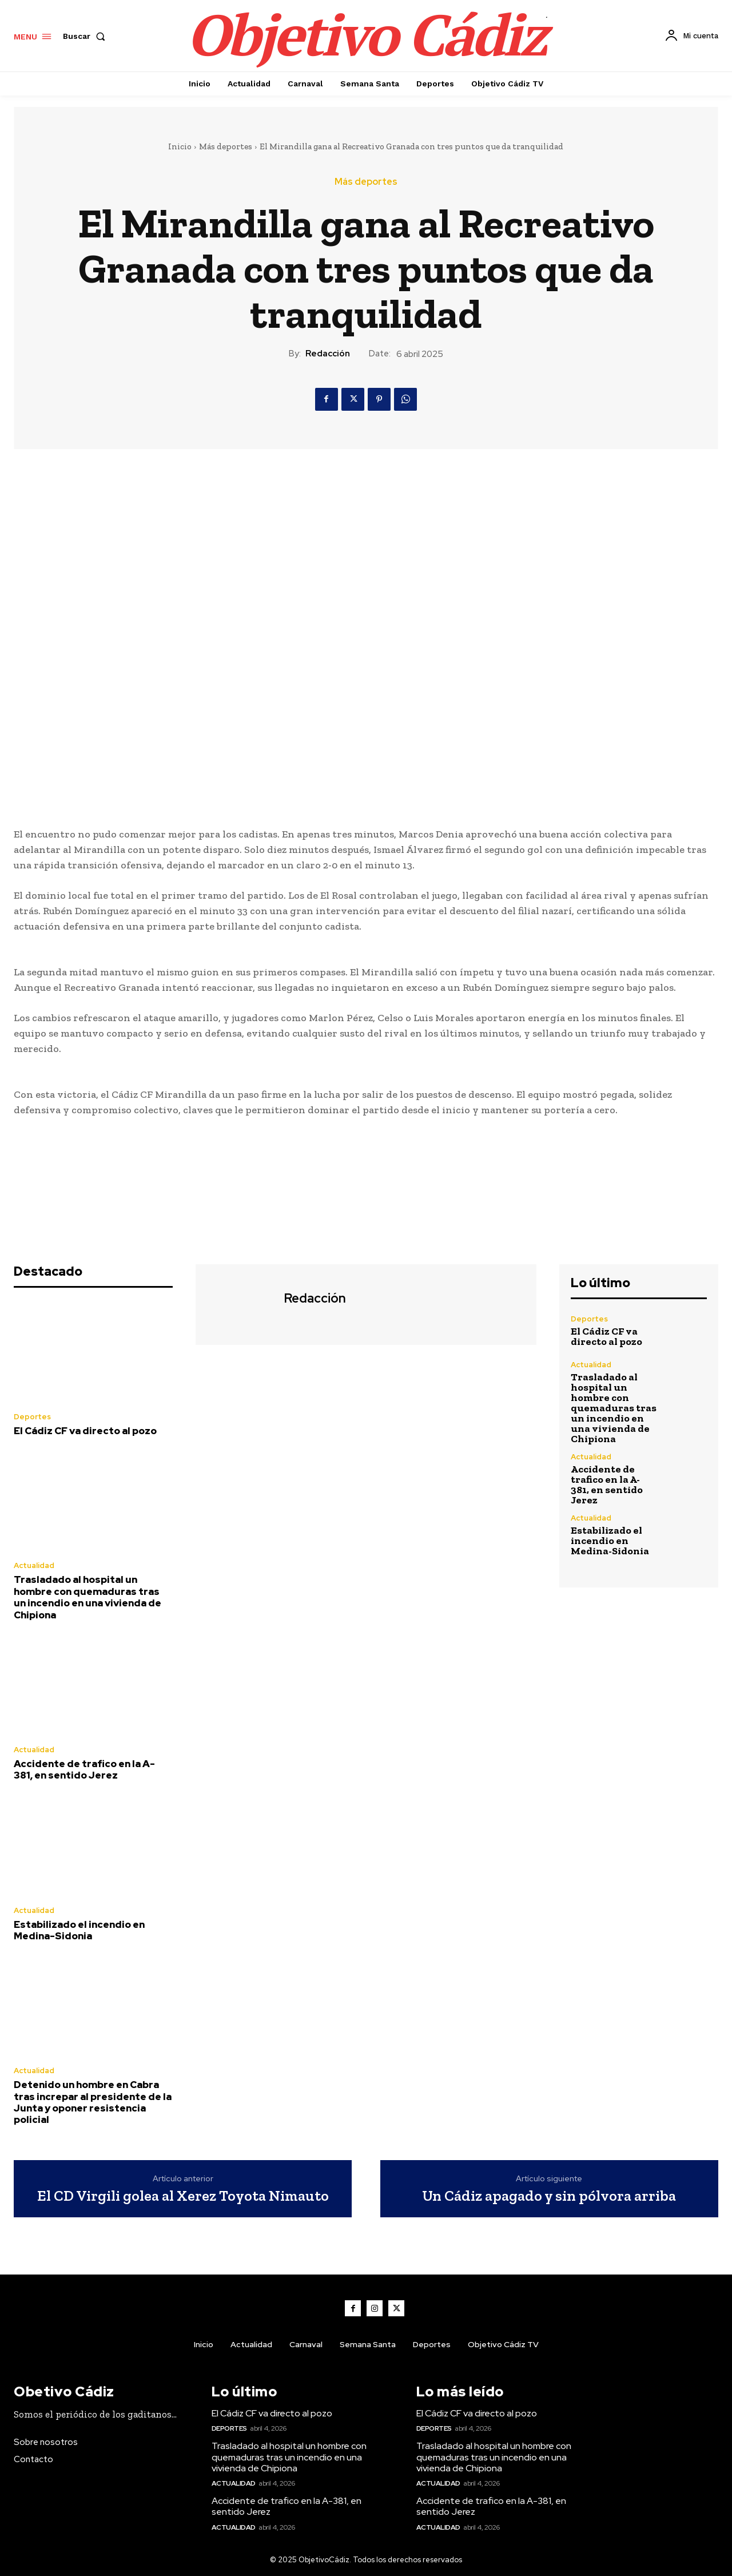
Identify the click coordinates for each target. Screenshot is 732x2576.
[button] (86, 36)
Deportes (32, 1416)
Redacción (327, 353)
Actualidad (34, 1565)
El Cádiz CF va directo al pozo (85, 1430)
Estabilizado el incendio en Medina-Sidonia (79, 1930)
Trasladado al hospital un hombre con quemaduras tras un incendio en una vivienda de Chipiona (87, 1597)
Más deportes (225, 146)
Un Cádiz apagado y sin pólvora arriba (549, 2196)
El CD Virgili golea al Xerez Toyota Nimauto (183, 2196)
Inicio (180, 146)
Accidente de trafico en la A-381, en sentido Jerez (84, 1769)
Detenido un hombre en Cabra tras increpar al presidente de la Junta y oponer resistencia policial (93, 2102)
